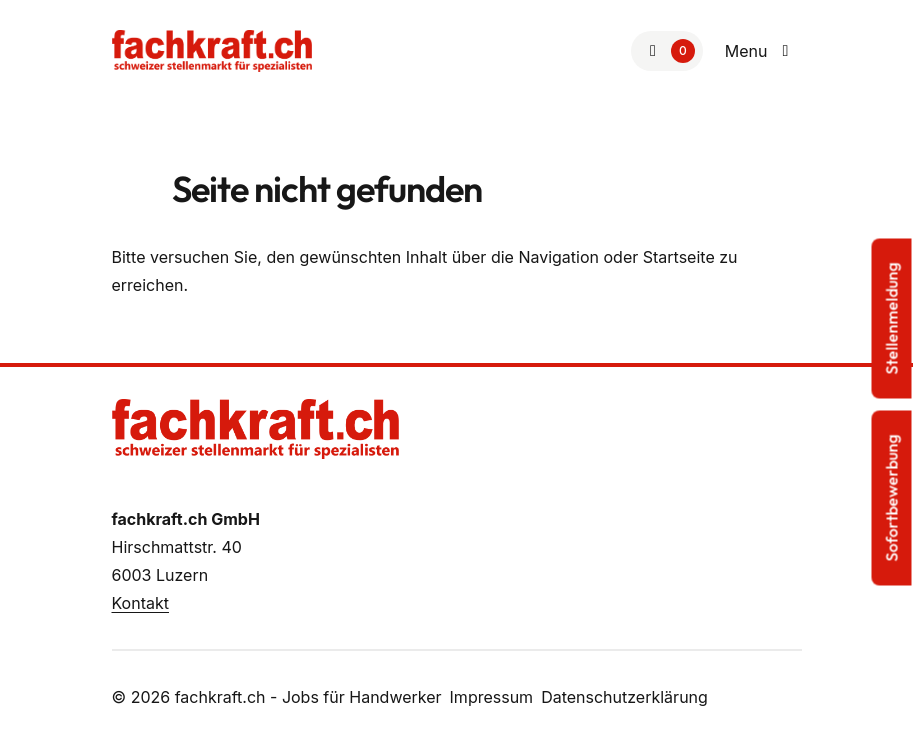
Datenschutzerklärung (624, 697)
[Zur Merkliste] (667, 51)
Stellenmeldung (892, 318)
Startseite (679, 257)
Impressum (492, 697)
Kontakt (140, 603)
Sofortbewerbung (892, 497)
